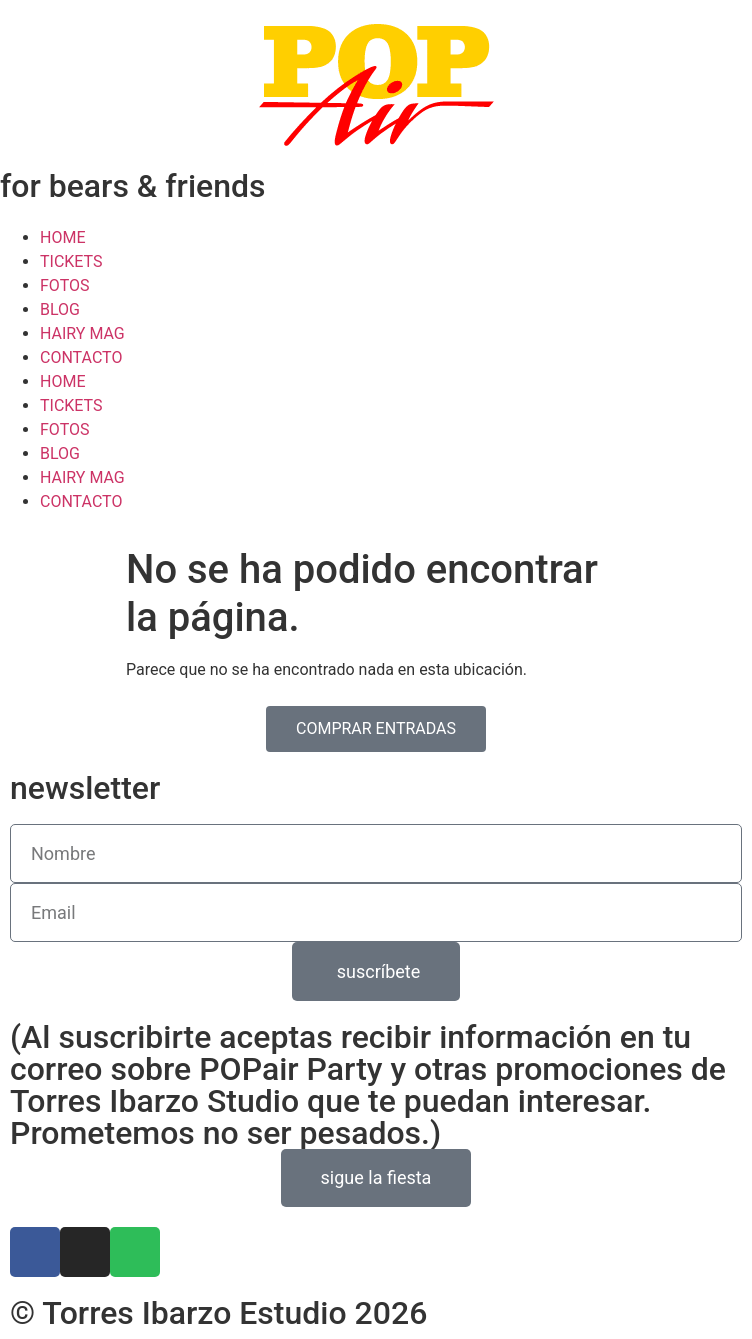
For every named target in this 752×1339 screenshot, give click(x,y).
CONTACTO (81, 357)
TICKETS (71, 261)
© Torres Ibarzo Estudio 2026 (218, 1313)
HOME (62, 237)
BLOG (60, 309)
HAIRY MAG (82, 333)
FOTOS (64, 285)
